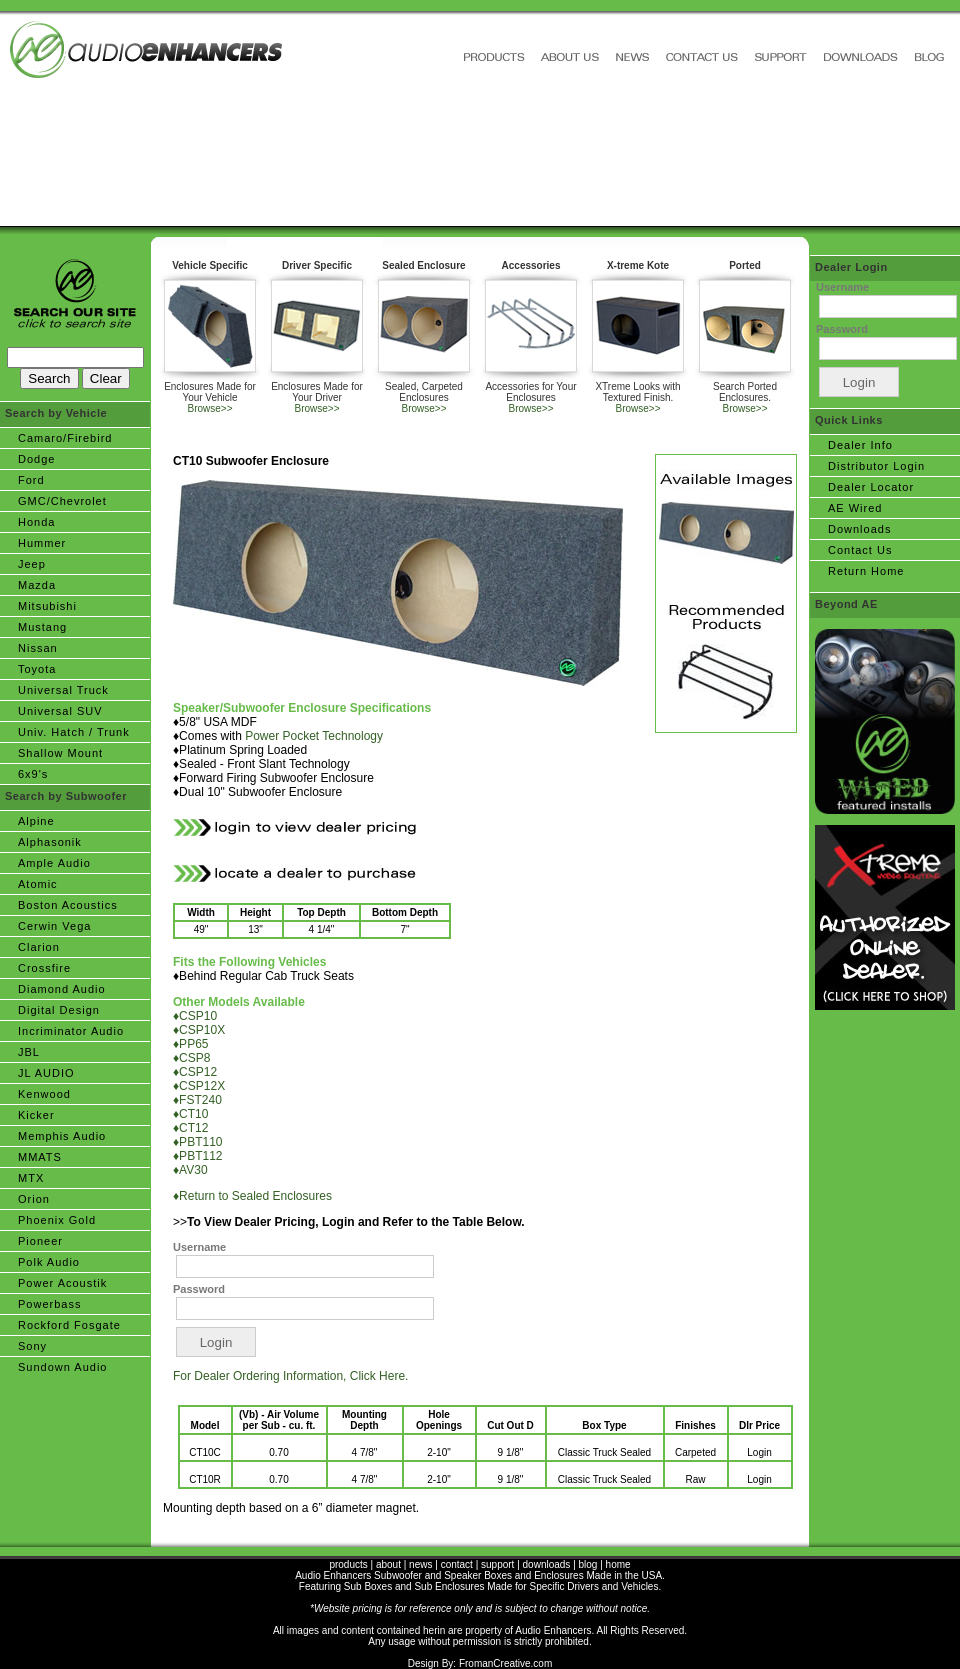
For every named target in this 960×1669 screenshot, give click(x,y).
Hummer (42, 543)
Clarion (39, 947)
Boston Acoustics (68, 905)
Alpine (36, 821)
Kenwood (44, 1094)
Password (199, 1289)
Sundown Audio (62, 1367)
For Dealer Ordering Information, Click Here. (290, 1376)
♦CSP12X (199, 1086)
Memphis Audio (62, 1136)
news (420, 1564)
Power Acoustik (62, 1283)
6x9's (33, 774)
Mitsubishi (47, 606)
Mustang (42, 627)
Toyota (37, 669)
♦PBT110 (197, 1142)
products (348, 1564)
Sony (32, 1346)
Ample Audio (54, 863)
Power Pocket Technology (314, 736)
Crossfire (44, 968)
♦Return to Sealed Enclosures (252, 1196)
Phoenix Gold (57, 1220)
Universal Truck (63, 690)
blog (588, 1564)
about (388, 1564)
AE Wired (855, 508)
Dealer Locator (871, 487)
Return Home (866, 571)
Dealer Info (860, 445)
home (618, 1564)
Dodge (36, 459)
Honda (36, 522)
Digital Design (59, 1010)
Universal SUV (60, 711)
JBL (29, 1052)
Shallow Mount (60, 753)
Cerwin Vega (54, 926)
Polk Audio (49, 1262)
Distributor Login (876, 466)
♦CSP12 (195, 1072)
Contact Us (860, 550)
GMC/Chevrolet (62, 501)
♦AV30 (190, 1170)
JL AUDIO (46, 1073)
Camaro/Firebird (65, 438)
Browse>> (209, 408)
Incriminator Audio (71, 1031)
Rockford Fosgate (69, 1325)
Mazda (37, 585)
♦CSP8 (191, 1058)
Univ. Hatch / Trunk (74, 732)
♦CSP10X (199, 1030)
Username (199, 1247)
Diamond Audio (62, 989)
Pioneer (40, 1241)
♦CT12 (190, 1128)
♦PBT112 (197, 1156)
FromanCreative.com (505, 1663)
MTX (31, 1178)
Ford (31, 480)
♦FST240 (197, 1100)
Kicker (36, 1115)
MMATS (40, 1157)
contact (457, 1564)
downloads (547, 1564)
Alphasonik (50, 842)
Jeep (32, 564)
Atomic (38, 884)
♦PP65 (190, 1044)
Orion (34, 1199)
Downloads (859, 529)
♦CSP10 (195, 1016)
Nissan (38, 648)
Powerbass (49, 1304)
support (497, 1564)
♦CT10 (190, 1114)
